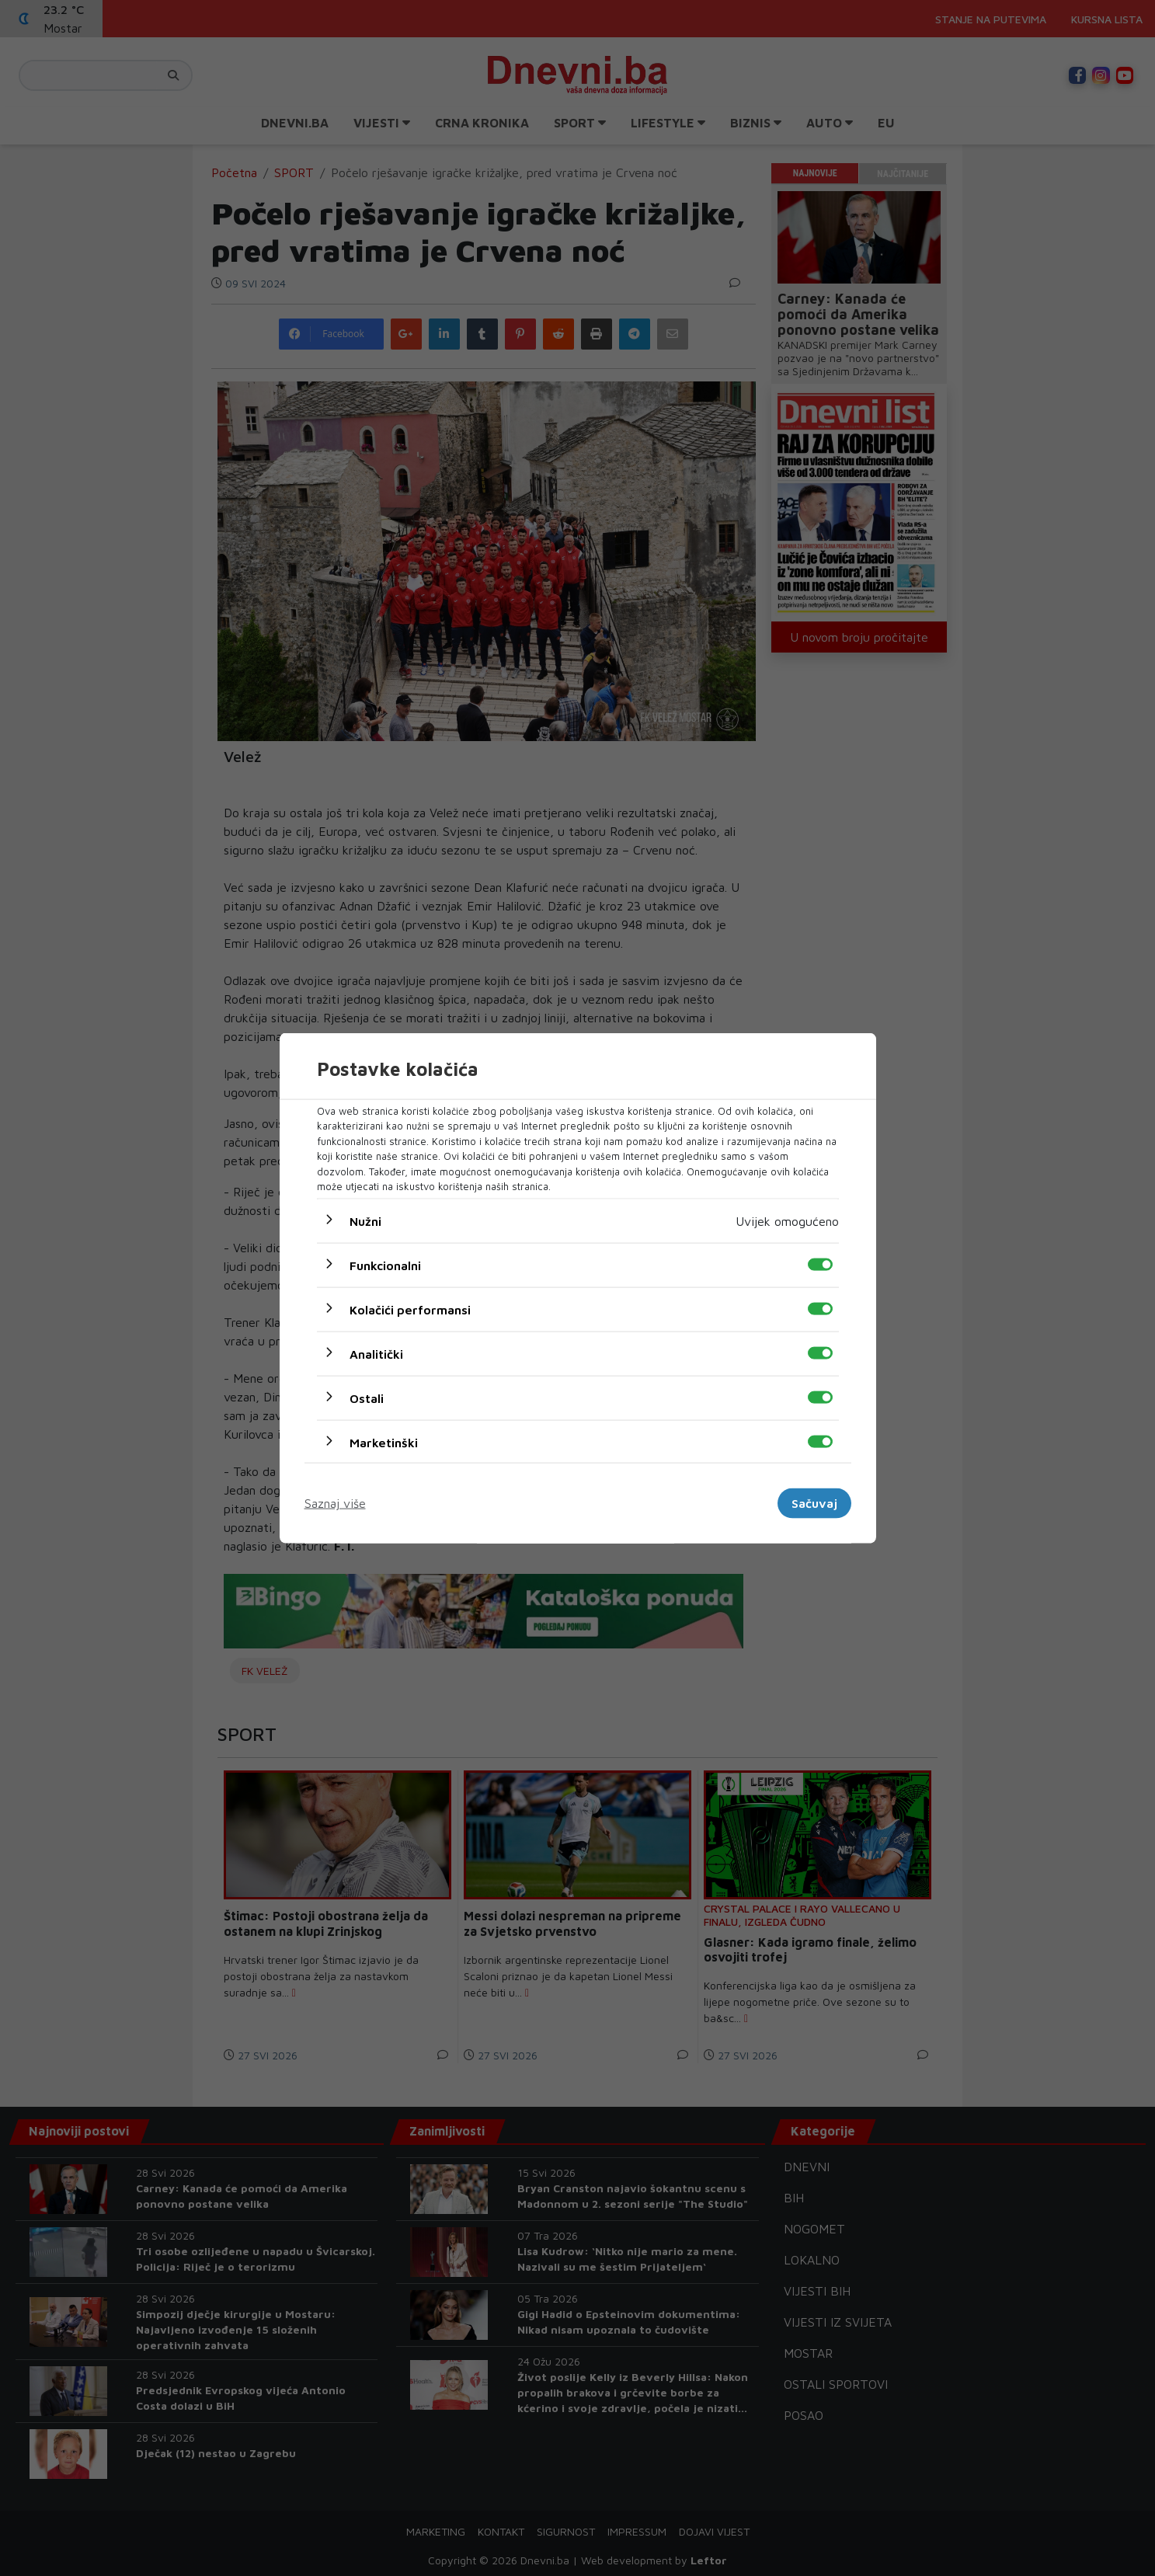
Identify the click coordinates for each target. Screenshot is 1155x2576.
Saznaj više (335, 1503)
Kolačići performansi (410, 1309)
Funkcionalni (385, 1265)
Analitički (376, 1353)
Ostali (367, 1398)
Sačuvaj (814, 1503)
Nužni (365, 1220)
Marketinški (384, 1442)
